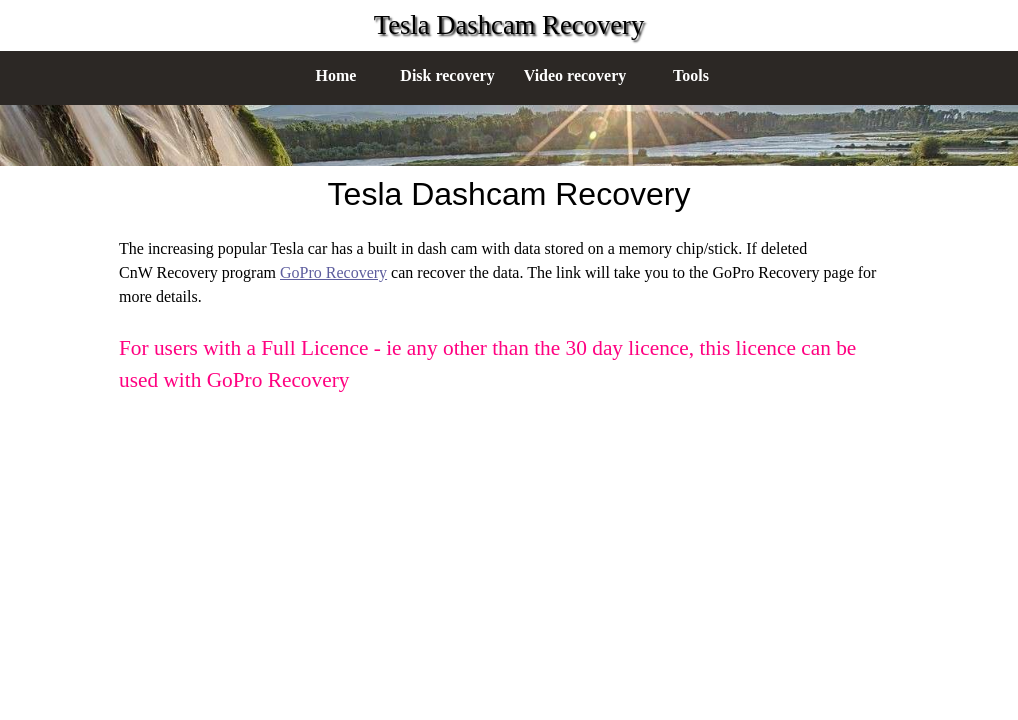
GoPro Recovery (333, 272)
